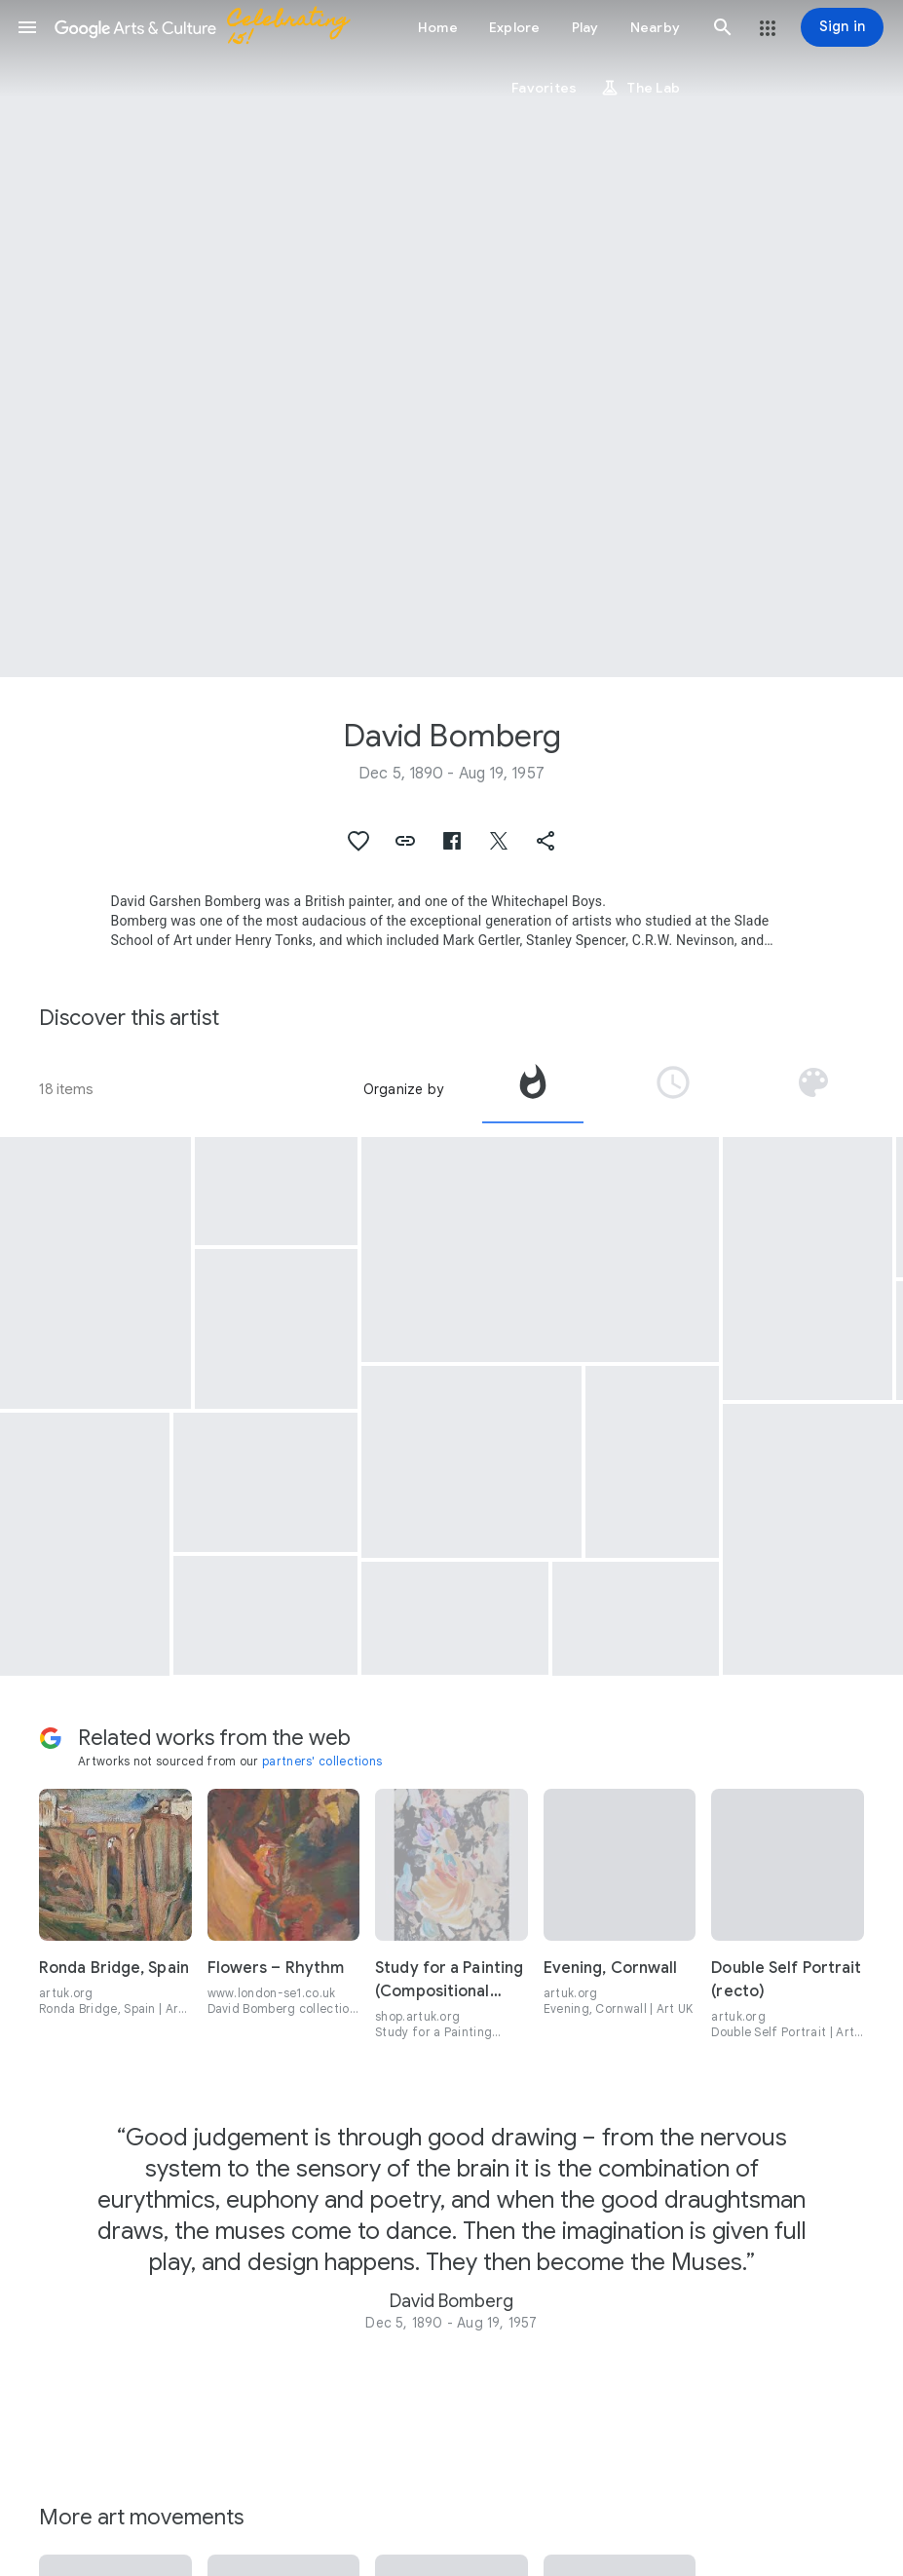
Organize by (403, 1089)
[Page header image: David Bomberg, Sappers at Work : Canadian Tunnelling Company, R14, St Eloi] (451, 338)
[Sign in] (842, 27)
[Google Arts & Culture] (210, 27)
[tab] (532, 1089)
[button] (27, 27)
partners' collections (322, 1761)
